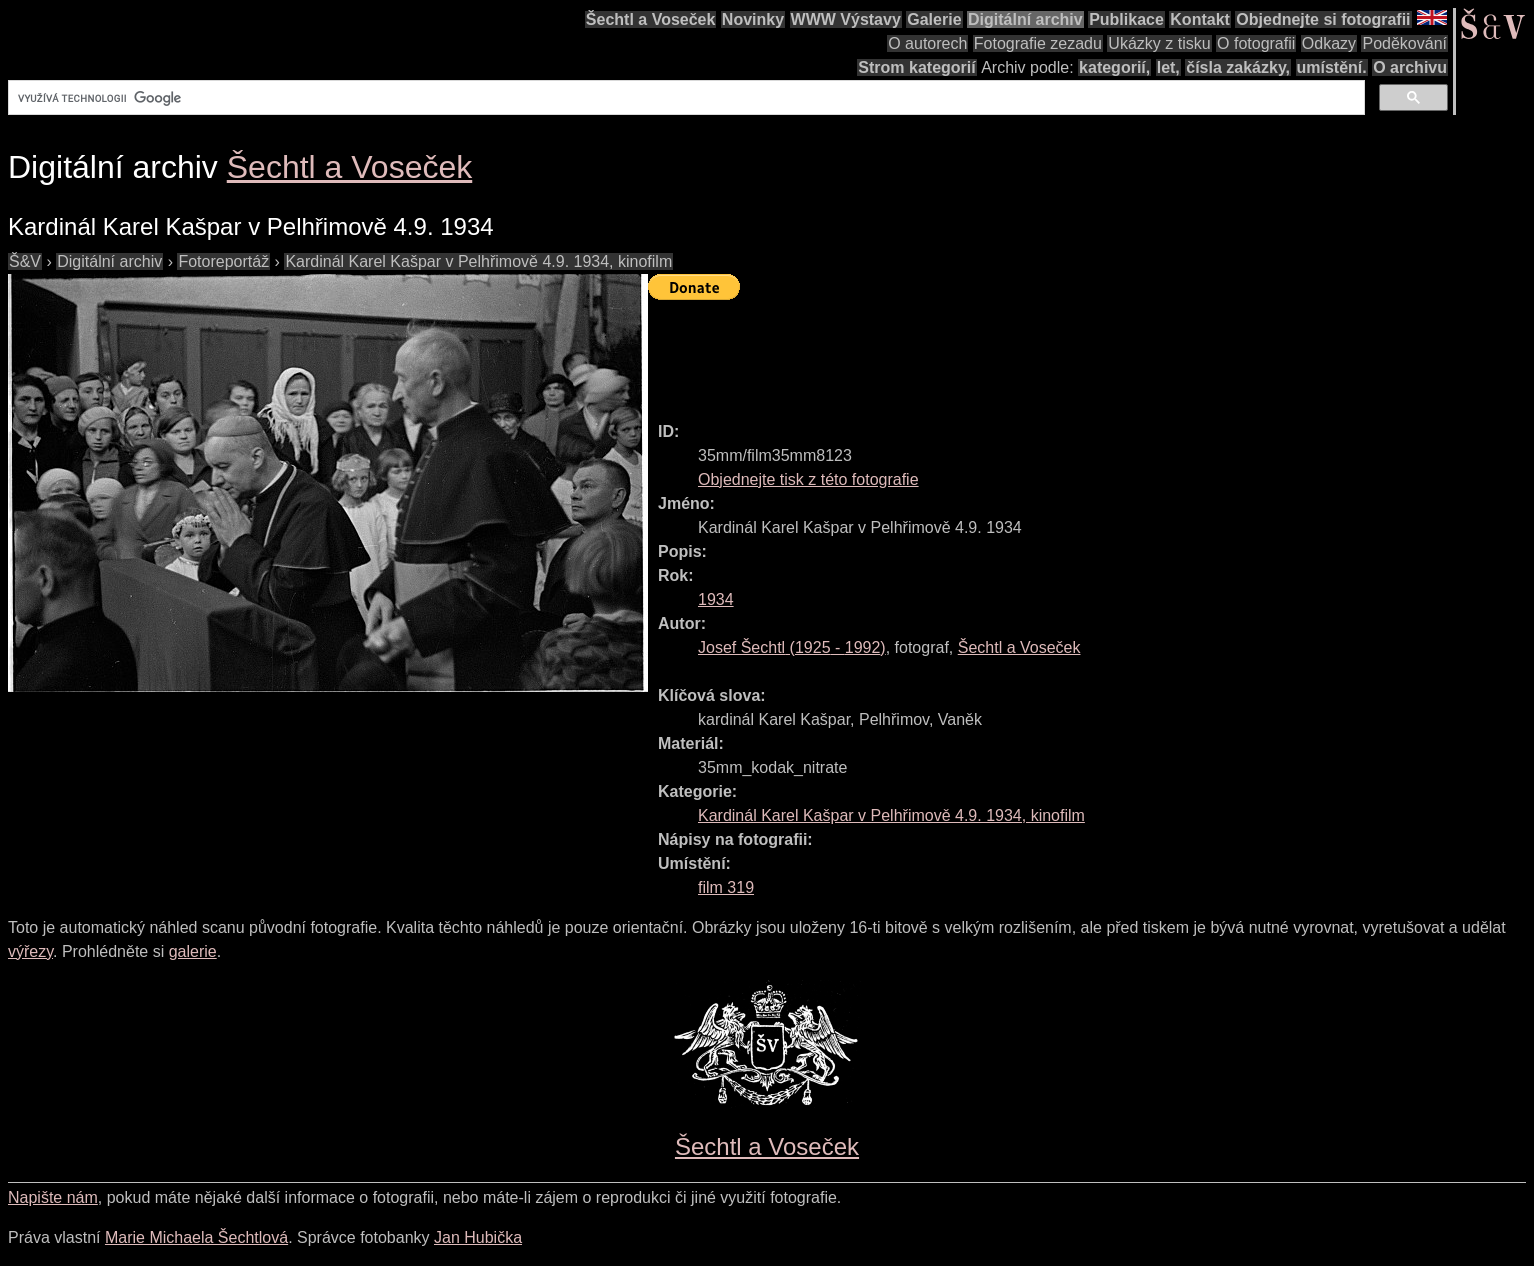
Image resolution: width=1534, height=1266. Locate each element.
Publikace (1126, 19)
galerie (193, 951)
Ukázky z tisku (1159, 43)
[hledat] (684, 98)
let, (1168, 67)
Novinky (753, 19)
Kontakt (1200, 19)
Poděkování (1404, 43)
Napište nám (53, 1197)
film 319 (726, 887)
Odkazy (1329, 43)
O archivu (1410, 67)
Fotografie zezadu (1038, 43)
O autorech (927, 43)
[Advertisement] (1012, 352)
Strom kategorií (916, 67)
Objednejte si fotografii (1323, 19)
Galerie (934, 19)
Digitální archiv (1025, 19)
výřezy (30, 951)
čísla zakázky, (1238, 67)
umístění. (1332, 67)
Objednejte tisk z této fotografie (808, 479)
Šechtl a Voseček (651, 19)
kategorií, (1114, 67)
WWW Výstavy (846, 19)
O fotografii (1256, 43)
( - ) (792, 647)
